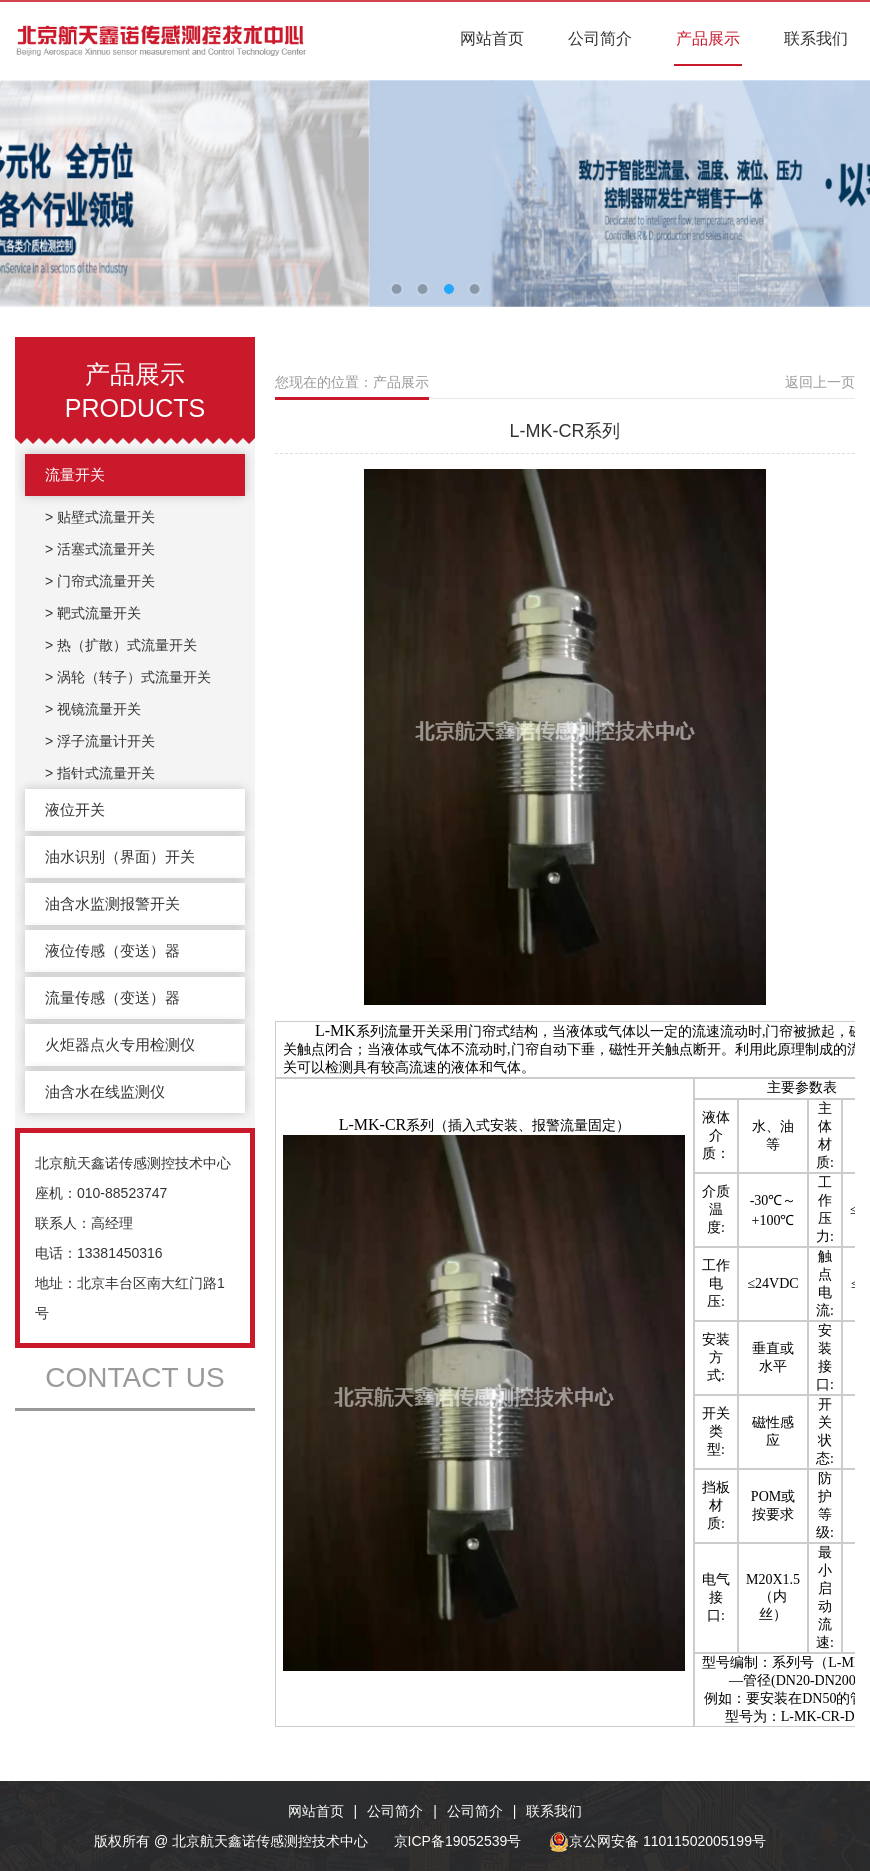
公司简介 (600, 38)
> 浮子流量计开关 (100, 741)
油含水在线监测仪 (105, 1091)
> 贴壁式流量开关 (100, 517)
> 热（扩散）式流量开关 (121, 645)
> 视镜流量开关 (93, 709)
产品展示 (708, 38)
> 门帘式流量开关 (100, 581)
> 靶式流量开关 (93, 613)
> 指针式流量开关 (100, 773)
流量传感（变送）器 (112, 997)
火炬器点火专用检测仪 (120, 1044)
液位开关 (75, 809)
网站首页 (492, 38)
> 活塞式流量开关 (100, 549)
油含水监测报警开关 (112, 903)
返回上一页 (820, 382)
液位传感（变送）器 (112, 950)
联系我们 (816, 38)
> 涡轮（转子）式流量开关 (128, 677)
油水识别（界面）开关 (120, 856)
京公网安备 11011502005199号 (657, 1841)
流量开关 (75, 474)
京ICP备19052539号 (458, 1841)
